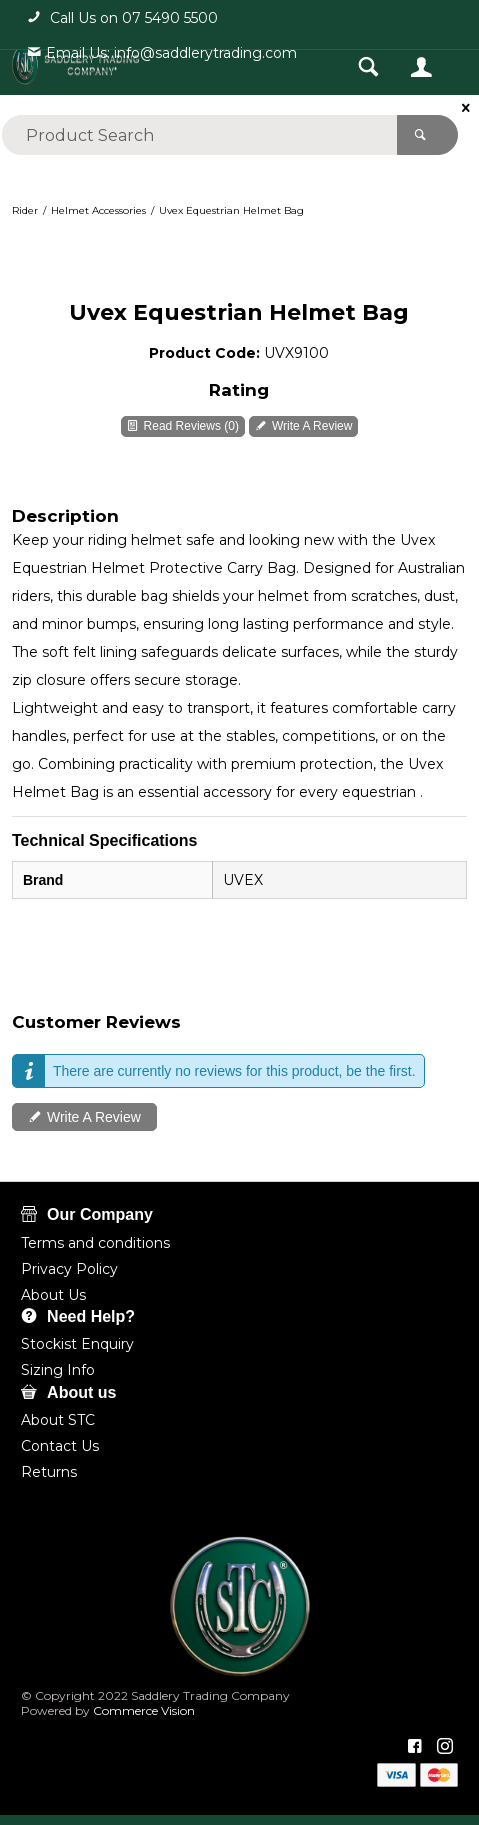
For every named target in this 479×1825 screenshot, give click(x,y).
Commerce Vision (142, 1710)
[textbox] (199, 135)
